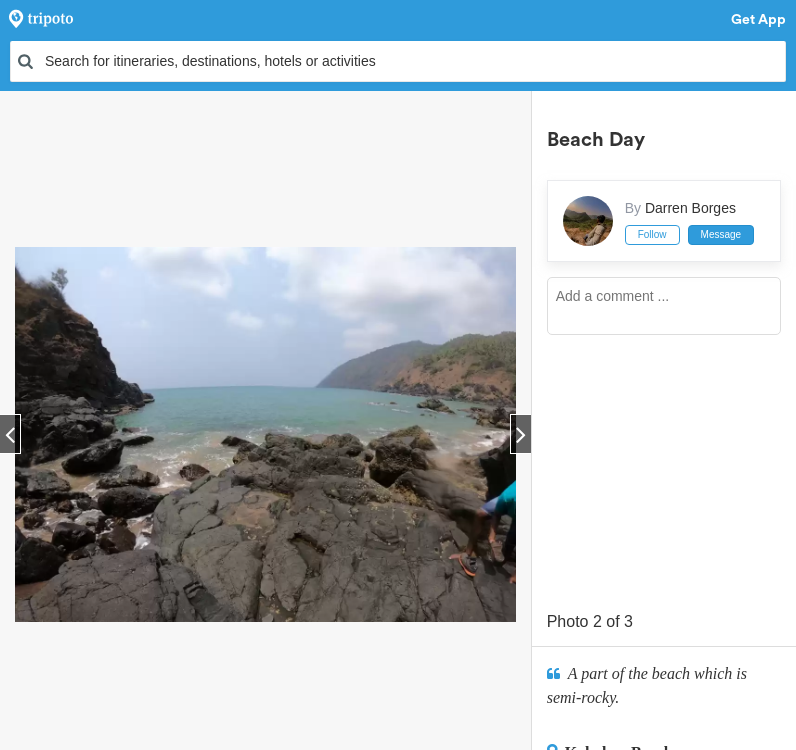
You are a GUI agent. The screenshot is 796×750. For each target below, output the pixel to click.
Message (721, 234)
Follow (652, 234)
